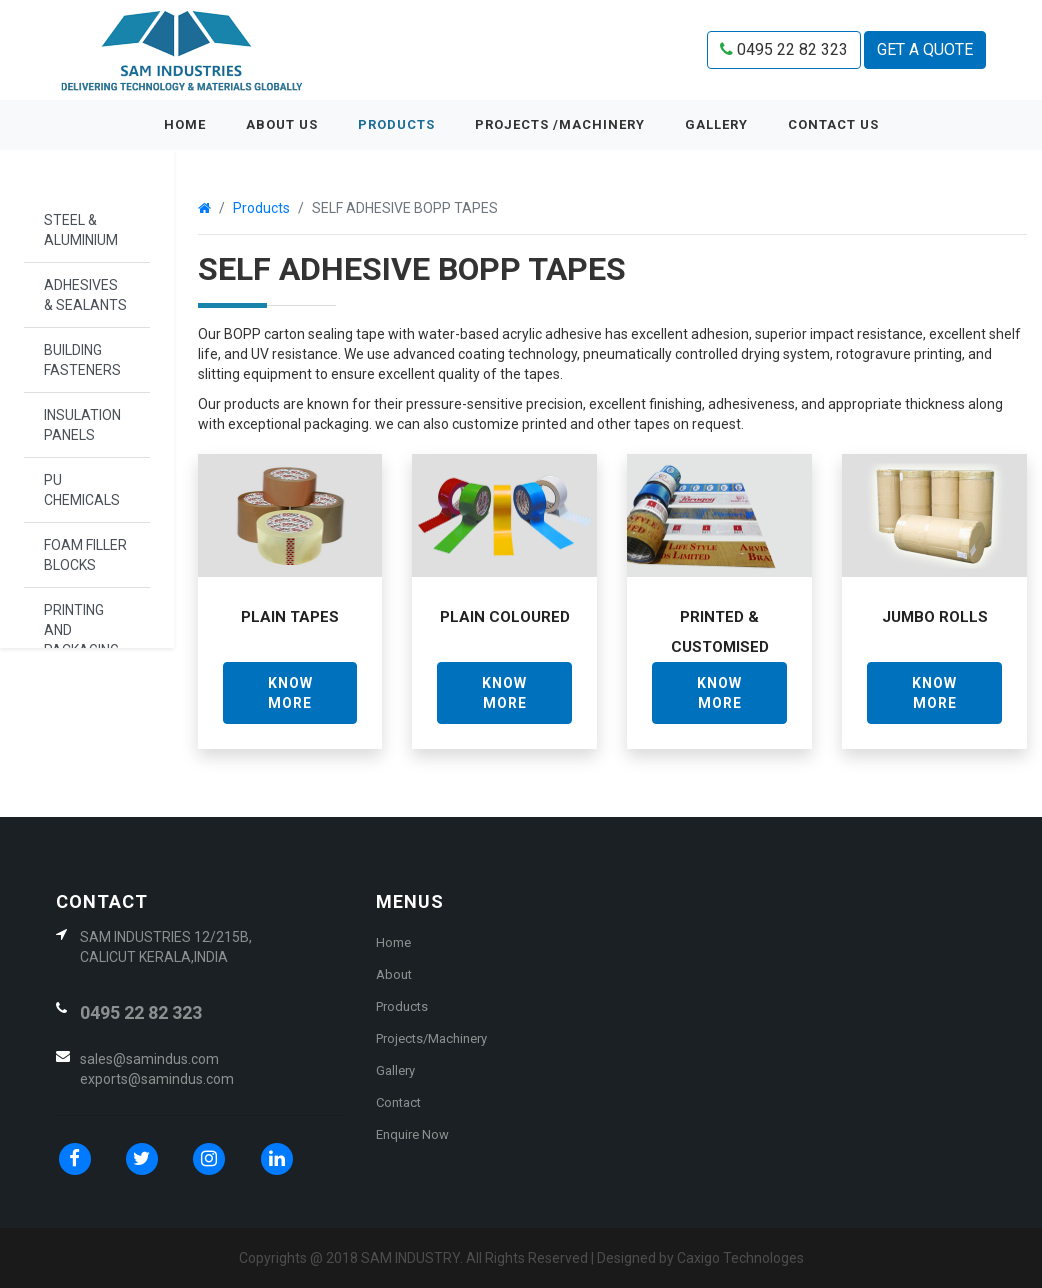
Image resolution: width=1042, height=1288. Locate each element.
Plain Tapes (290, 617)
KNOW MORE (290, 693)
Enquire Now (412, 1134)
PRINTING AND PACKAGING (81, 630)
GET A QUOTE (925, 49)
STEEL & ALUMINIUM (81, 230)
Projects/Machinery (431, 1038)
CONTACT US (833, 124)
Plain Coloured (505, 617)
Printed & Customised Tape (720, 647)
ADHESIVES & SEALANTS (85, 295)
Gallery (395, 1070)
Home (195, 123)
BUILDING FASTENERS (82, 360)
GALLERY (716, 124)
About (394, 974)
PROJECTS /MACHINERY (560, 124)
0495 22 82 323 (784, 49)
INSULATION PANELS (82, 425)
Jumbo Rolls (935, 617)
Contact (398, 1102)
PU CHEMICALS (82, 490)
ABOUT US (282, 124)
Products (396, 124)
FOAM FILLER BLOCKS (85, 555)
